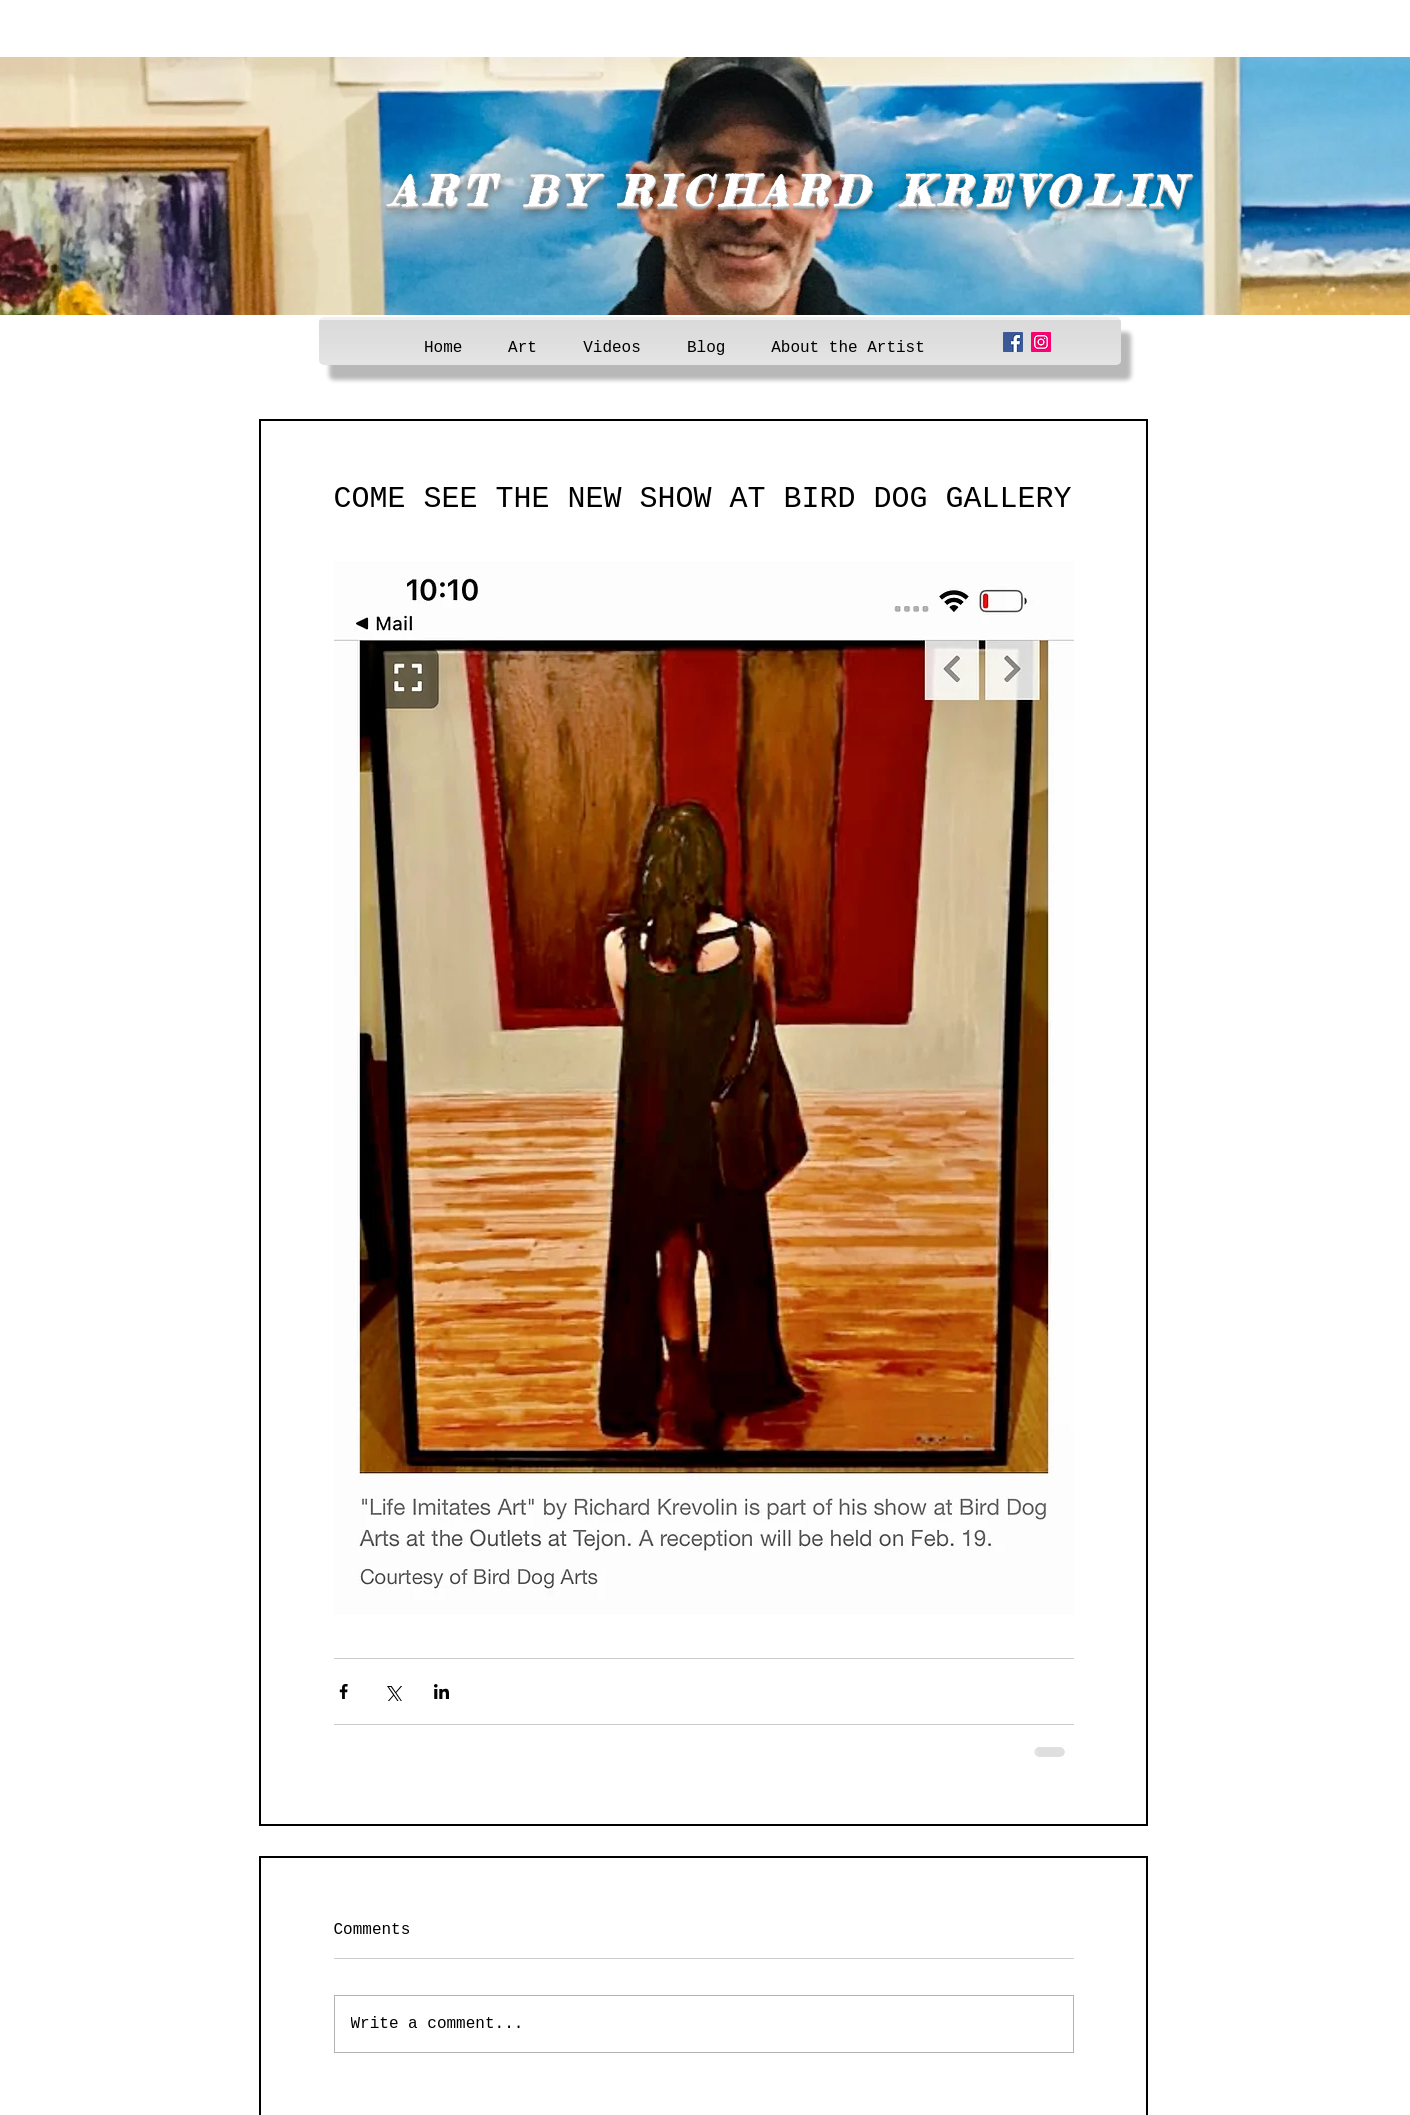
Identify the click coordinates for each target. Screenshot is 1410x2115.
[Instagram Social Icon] (1041, 342)
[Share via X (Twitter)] (392, 1691)
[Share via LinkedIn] (441, 1691)
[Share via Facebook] (343, 1691)
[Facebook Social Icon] (1013, 342)
